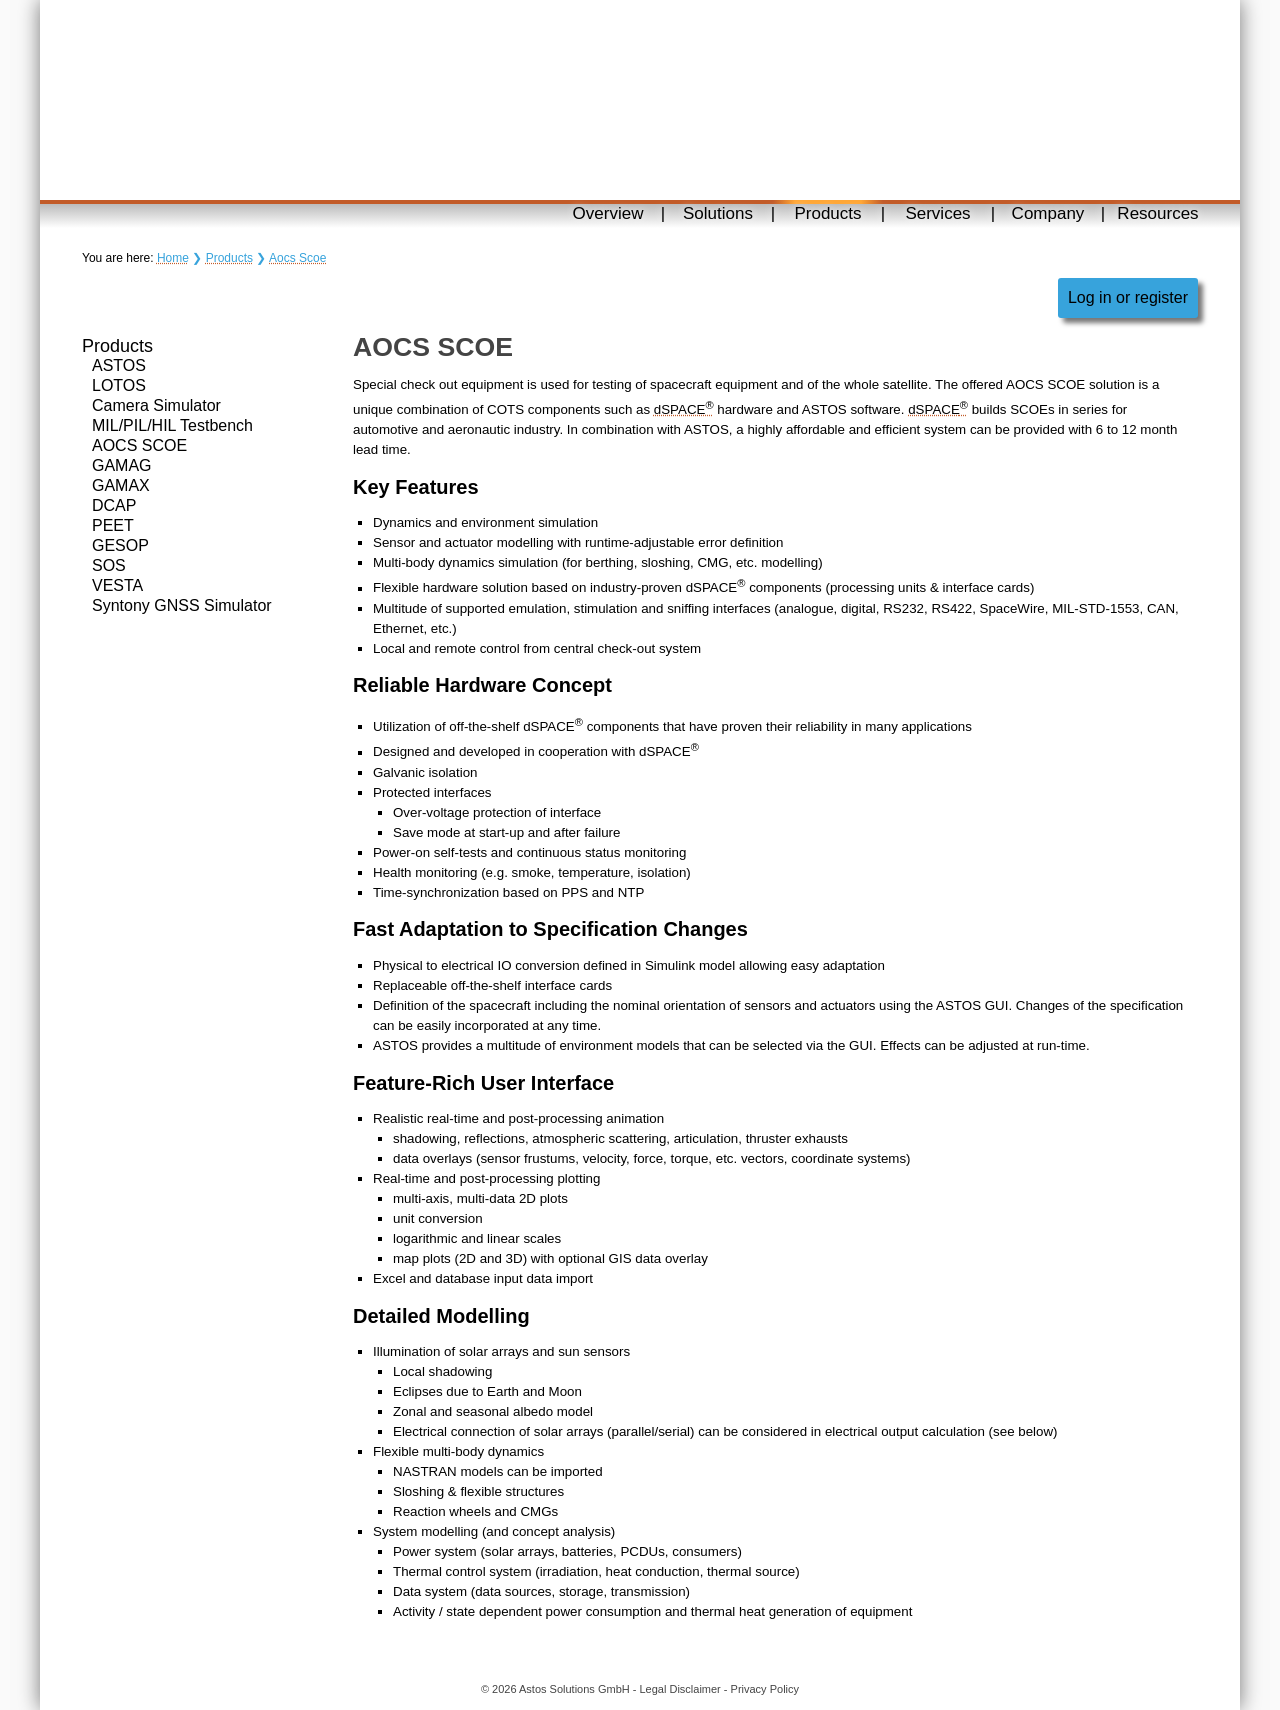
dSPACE (684, 409)
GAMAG (122, 465)
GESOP (120, 545)
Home (173, 258)
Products (827, 213)
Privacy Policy (765, 1689)
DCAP (114, 505)
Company (1048, 213)
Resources (1157, 213)
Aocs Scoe (297, 258)
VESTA (117, 585)
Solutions (718, 213)
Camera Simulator (156, 405)
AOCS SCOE (139, 445)
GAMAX (121, 485)
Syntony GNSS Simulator (182, 605)
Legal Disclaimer (679, 1689)
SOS (109, 565)
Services (937, 213)
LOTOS (119, 385)
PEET (113, 525)
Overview (608, 213)
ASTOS (119, 365)
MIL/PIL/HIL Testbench (172, 425)
